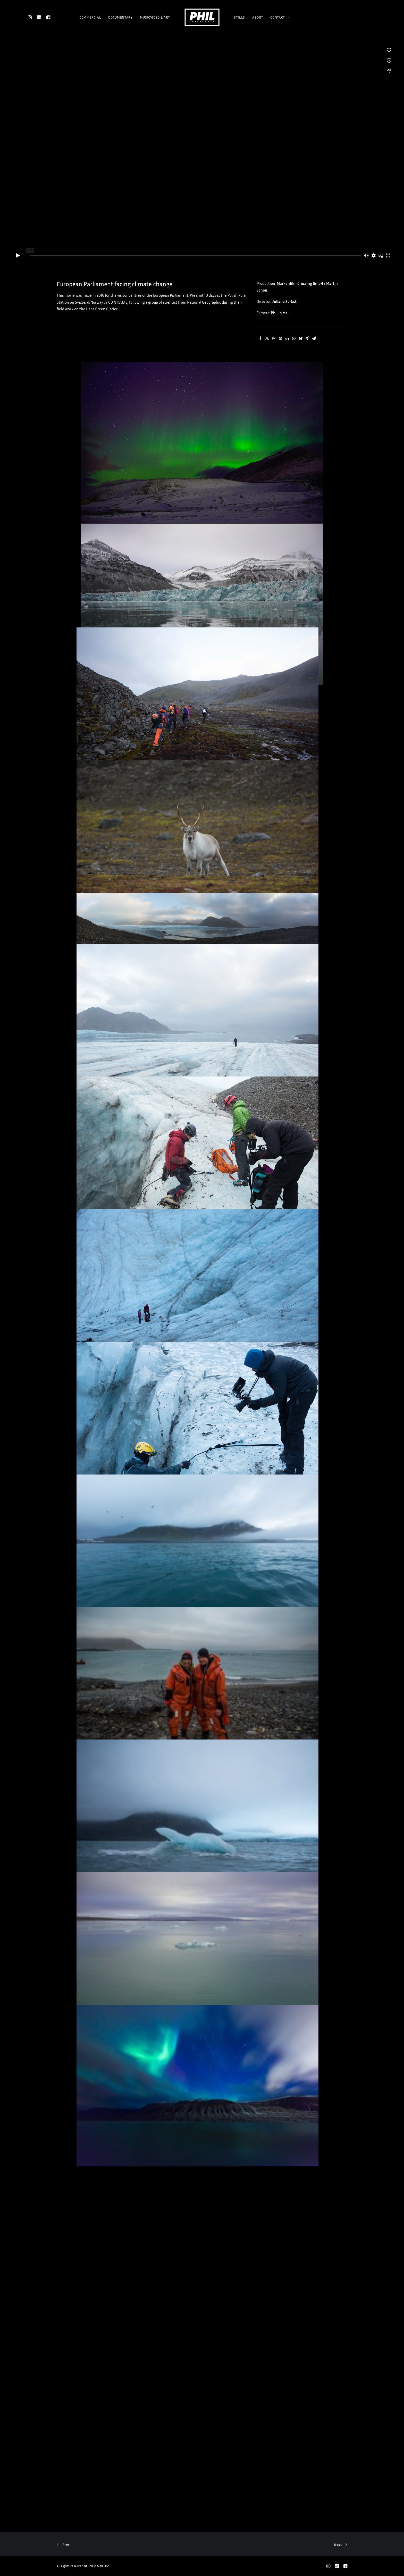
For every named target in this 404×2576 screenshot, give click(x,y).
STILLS (239, 17)
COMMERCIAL (90, 17)
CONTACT (279, 17)
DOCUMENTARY (120, 17)
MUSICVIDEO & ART (155, 17)
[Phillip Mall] (202, 17)
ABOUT (257, 17)
